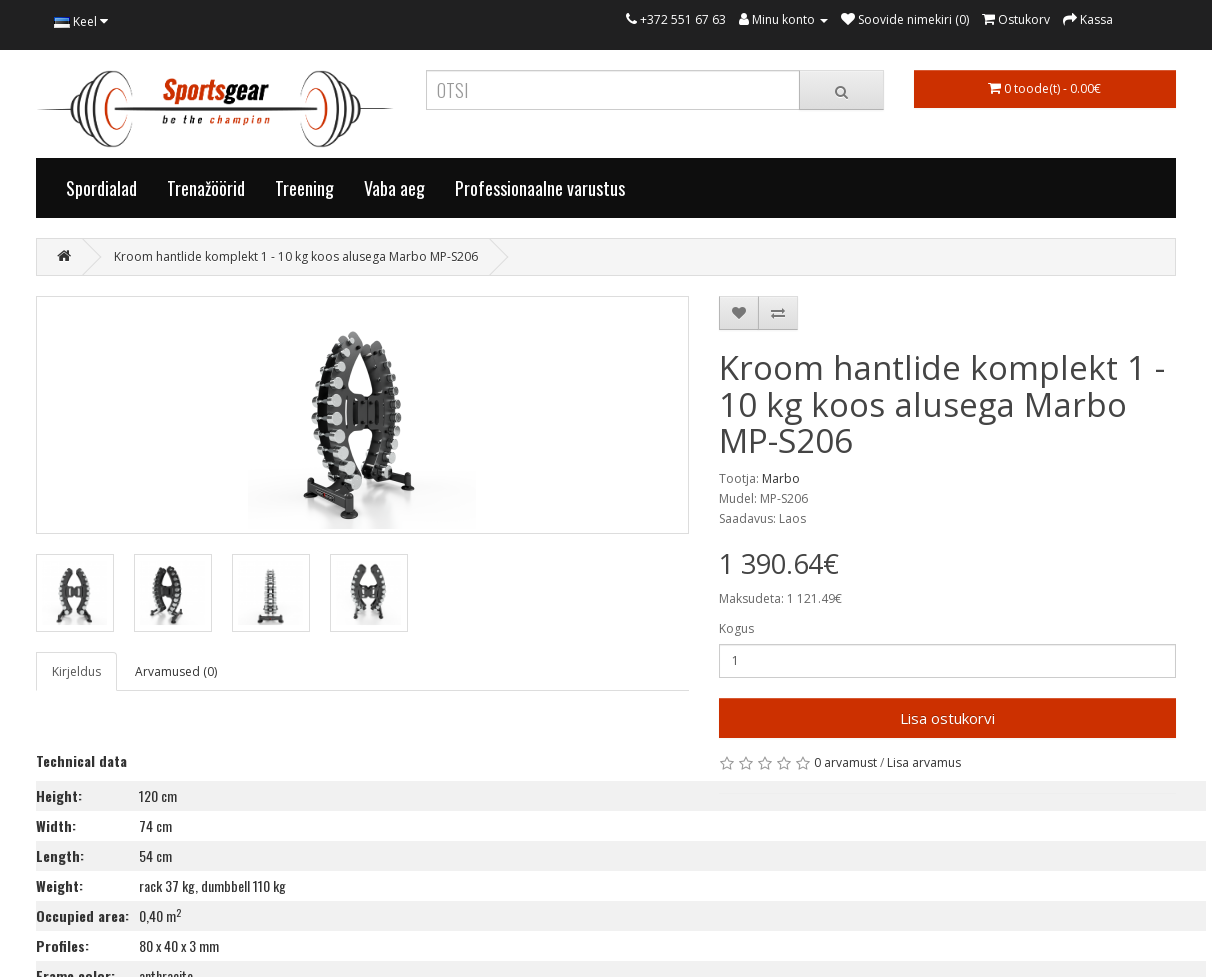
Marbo (781, 478)
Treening (304, 188)
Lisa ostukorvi (947, 718)
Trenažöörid (206, 188)
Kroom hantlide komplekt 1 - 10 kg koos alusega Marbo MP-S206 (296, 256)
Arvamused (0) (176, 671)
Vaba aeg (394, 188)
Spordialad (101, 188)
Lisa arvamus (924, 762)
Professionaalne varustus (540, 188)
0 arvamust (845, 762)
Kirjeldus (76, 671)
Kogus (736, 628)
